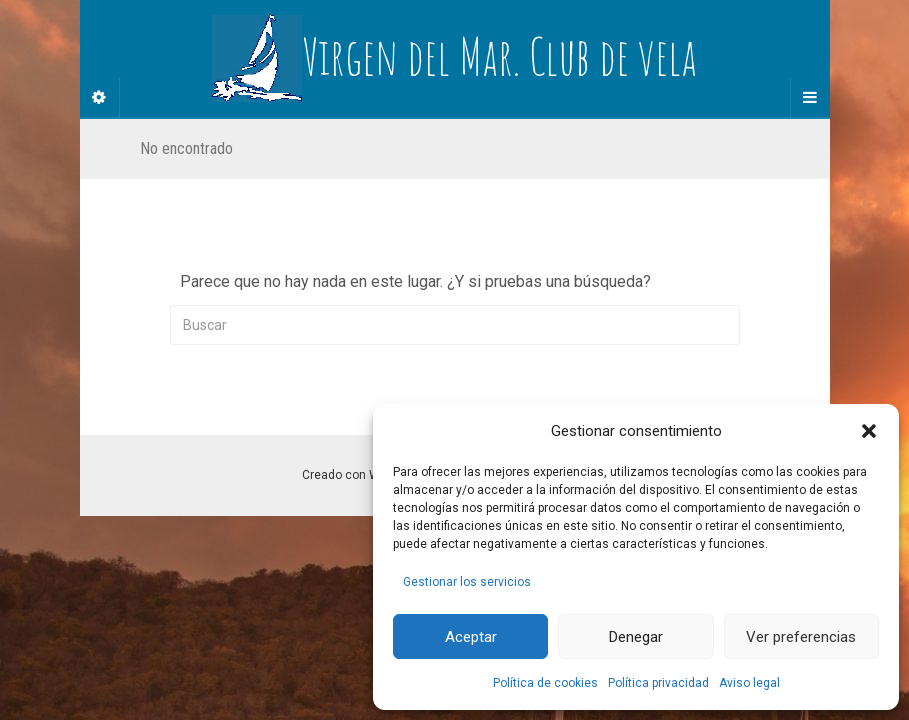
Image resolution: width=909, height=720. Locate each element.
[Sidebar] (100, 98)
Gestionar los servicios (467, 582)
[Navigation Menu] (810, 98)
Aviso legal (749, 683)
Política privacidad (658, 683)
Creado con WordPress (366, 475)
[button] (869, 431)
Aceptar (471, 637)
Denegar (636, 637)
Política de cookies (545, 683)
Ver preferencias (801, 637)
